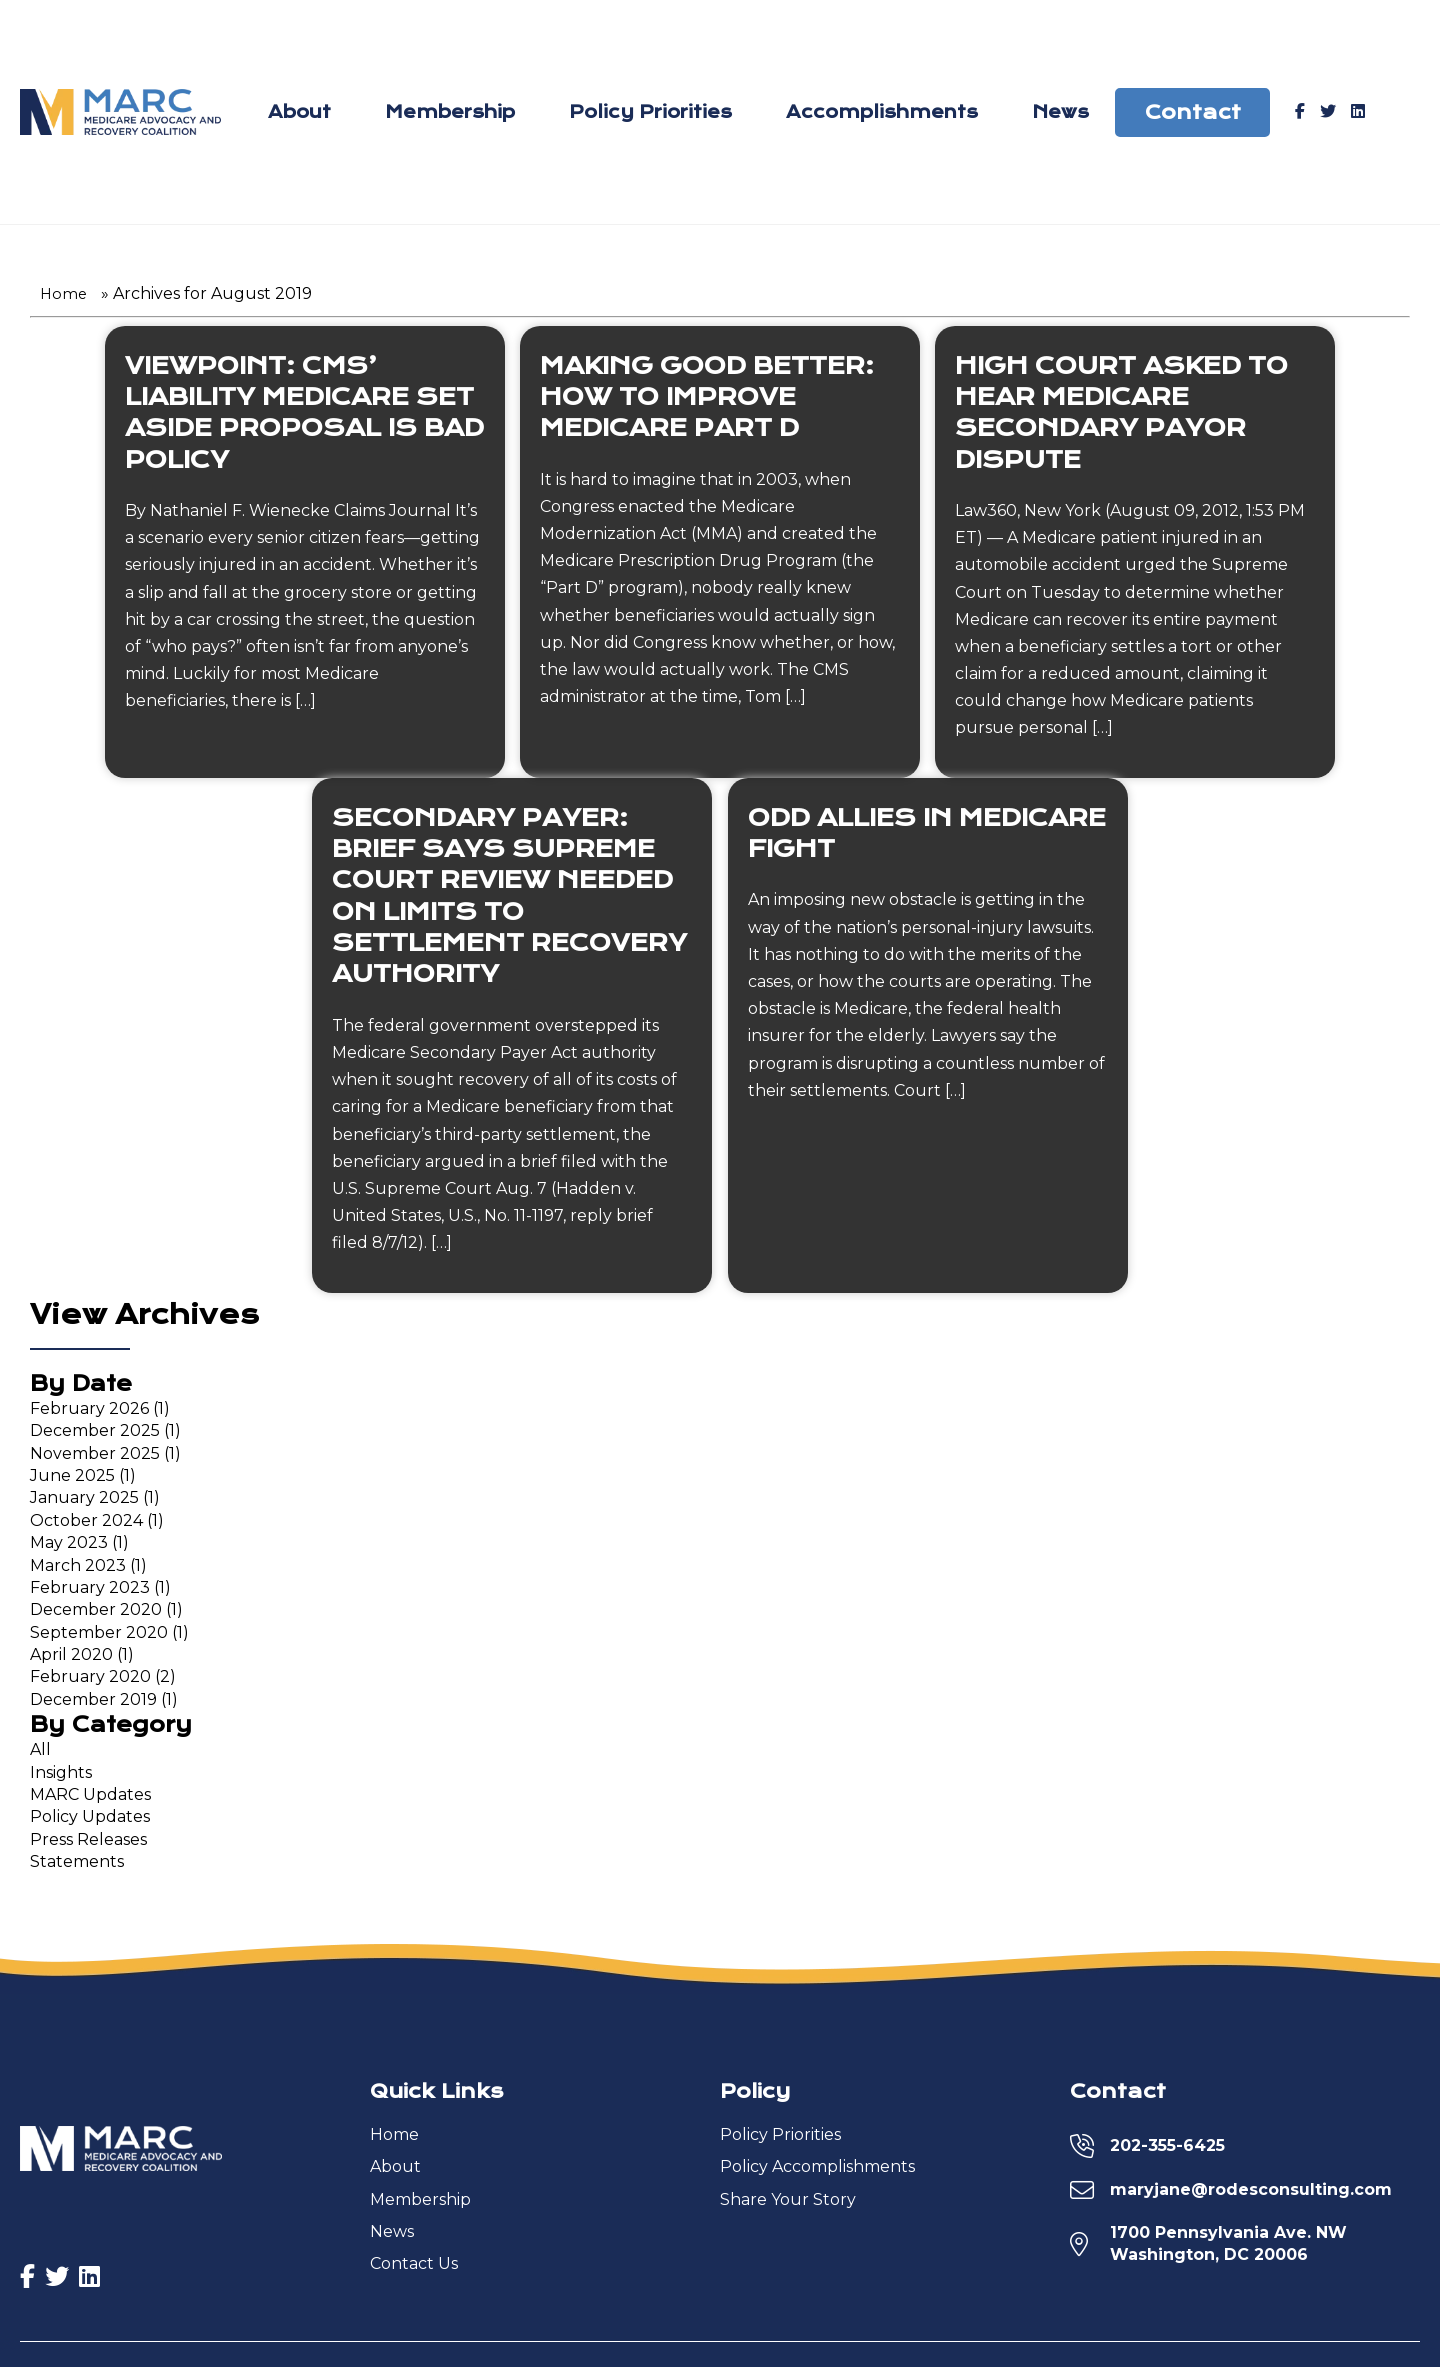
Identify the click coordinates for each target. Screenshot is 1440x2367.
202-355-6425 (1167, 2150)
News (1060, 115)
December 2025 (95, 1436)
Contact (1193, 114)
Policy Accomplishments (817, 2172)
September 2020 (99, 1637)
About (300, 115)
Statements (77, 1867)
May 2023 (69, 1548)
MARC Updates (90, 1800)
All (40, 1755)
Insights (61, 1777)
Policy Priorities (650, 115)
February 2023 (90, 1593)
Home (63, 300)
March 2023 (78, 1570)
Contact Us (414, 2269)
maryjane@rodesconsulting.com (1251, 2194)
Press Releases (88, 1844)
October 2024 (86, 1525)
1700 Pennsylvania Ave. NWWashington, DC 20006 (1228, 2248)
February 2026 (89, 1413)
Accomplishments (882, 115)
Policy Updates (90, 1822)
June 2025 (72, 1481)
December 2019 (93, 1705)
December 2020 (96, 1615)
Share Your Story (788, 2204)
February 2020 (90, 1682)
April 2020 (71, 1660)
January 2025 (84, 1503)
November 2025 (95, 1458)
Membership (450, 115)
